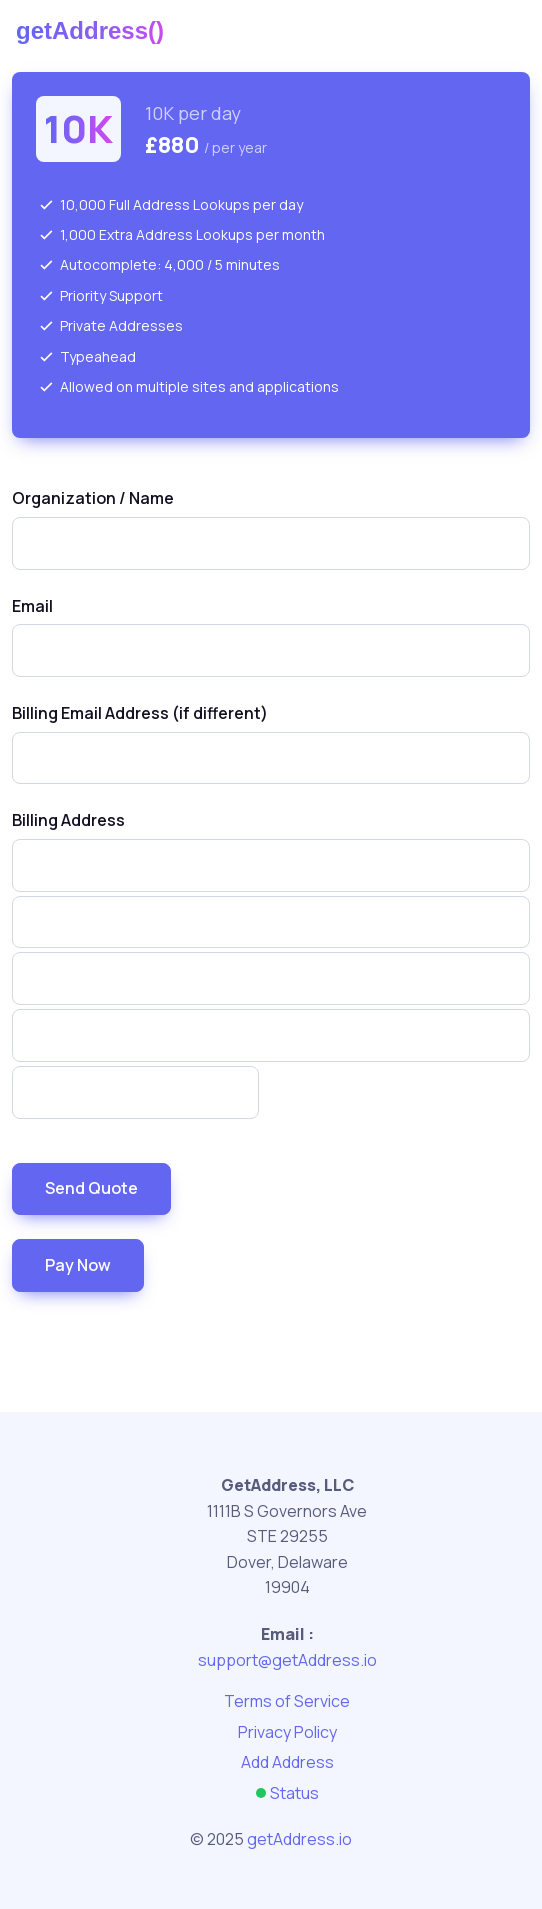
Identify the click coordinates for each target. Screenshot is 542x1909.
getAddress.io (299, 1839)
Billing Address (68, 820)
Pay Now (78, 1265)
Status (287, 1793)
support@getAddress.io (287, 1660)
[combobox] (271, 543)
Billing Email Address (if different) (140, 713)
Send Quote (91, 1188)
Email (32, 606)
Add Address (287, 1762)
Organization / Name (93, 498)
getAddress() (90, 30)
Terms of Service (287, 1701)
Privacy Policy (287, 1732)
